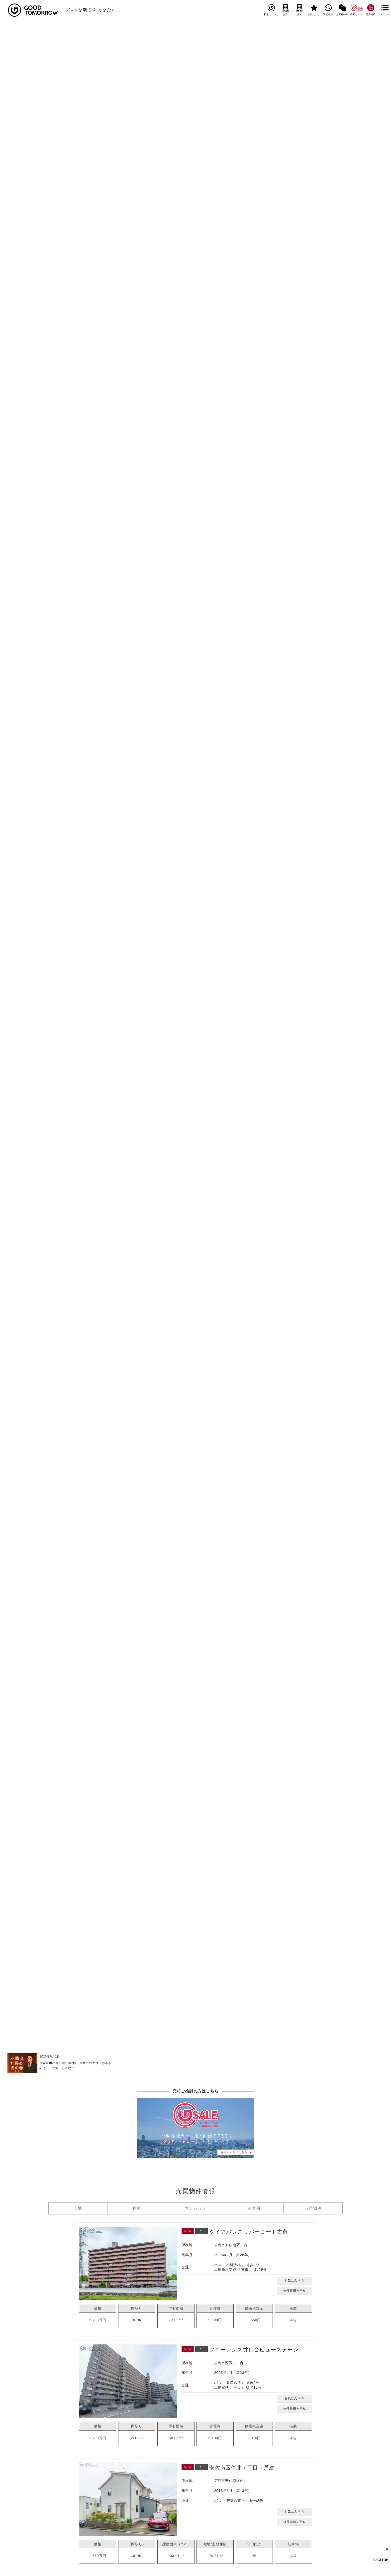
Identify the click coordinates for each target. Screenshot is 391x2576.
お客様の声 (342, 10)
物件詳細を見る (294, 2291)
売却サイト (356, 10)
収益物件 (313, 2208)
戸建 (136, 2208)
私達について (271, 10)
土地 (78, 2208)
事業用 (254, 2208)
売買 (285, 10)
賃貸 (299, 10)
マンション (195, 2208)
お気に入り (314, 10)
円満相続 (371, 10)
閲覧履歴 (328, 10)
